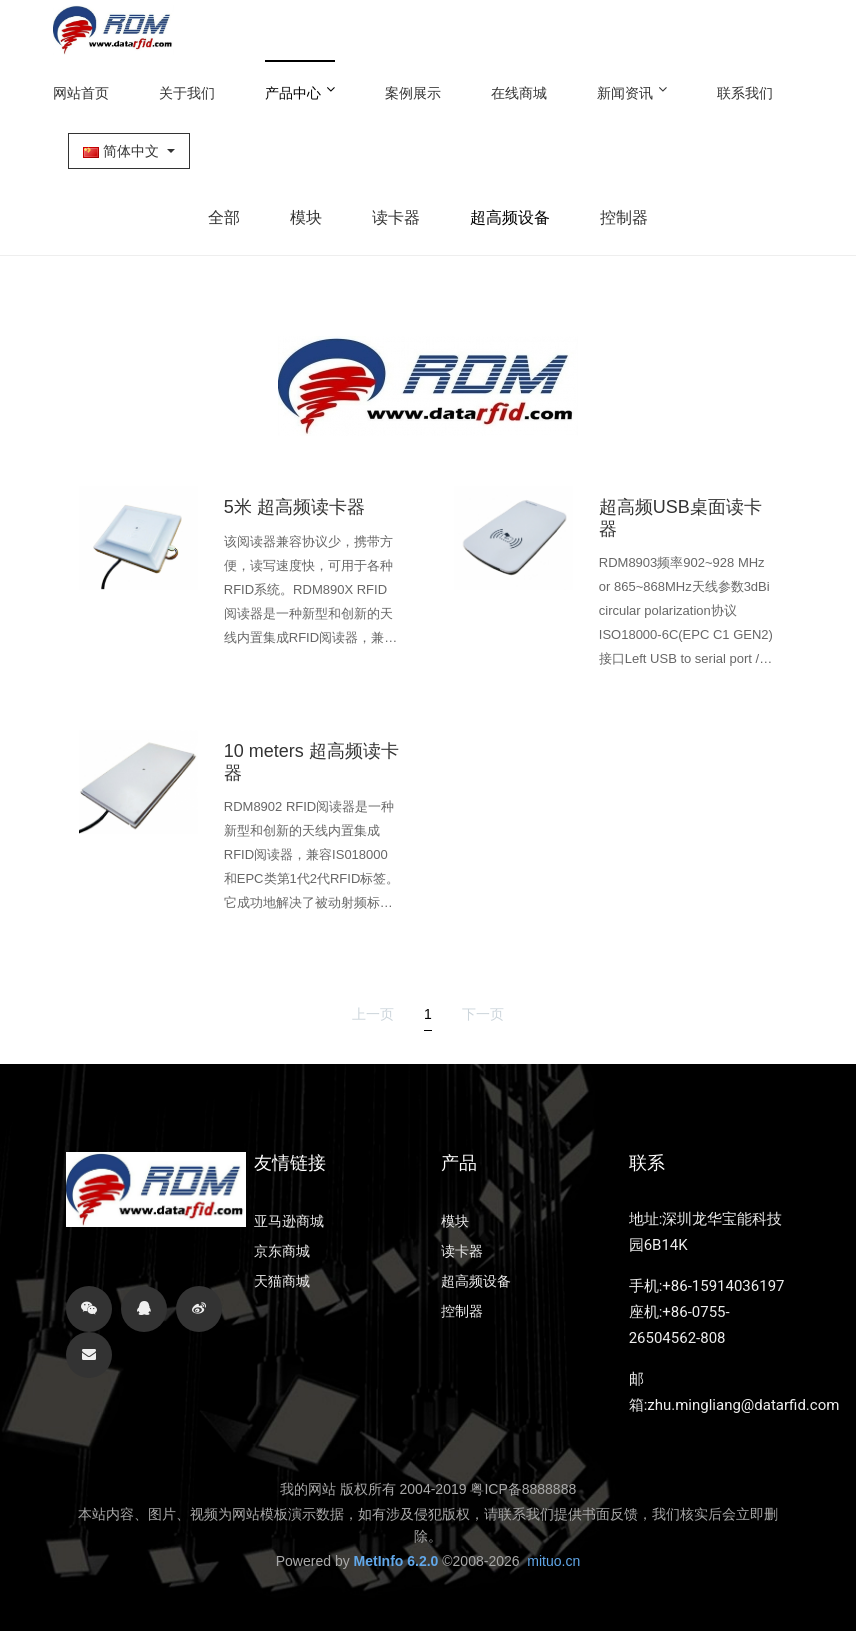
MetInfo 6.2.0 (396, 1561)
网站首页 (81, 93)
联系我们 (745, 93)
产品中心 (300, 91)
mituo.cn (553, 1561)
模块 (306, 217)
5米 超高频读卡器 (294, 507)
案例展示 (413, 93)
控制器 (624, 217)
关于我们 (187, 93)
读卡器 (396, 217)
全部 (224, 217)
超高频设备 (510, 217)
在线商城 (519, 93)
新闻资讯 (632, 91)
